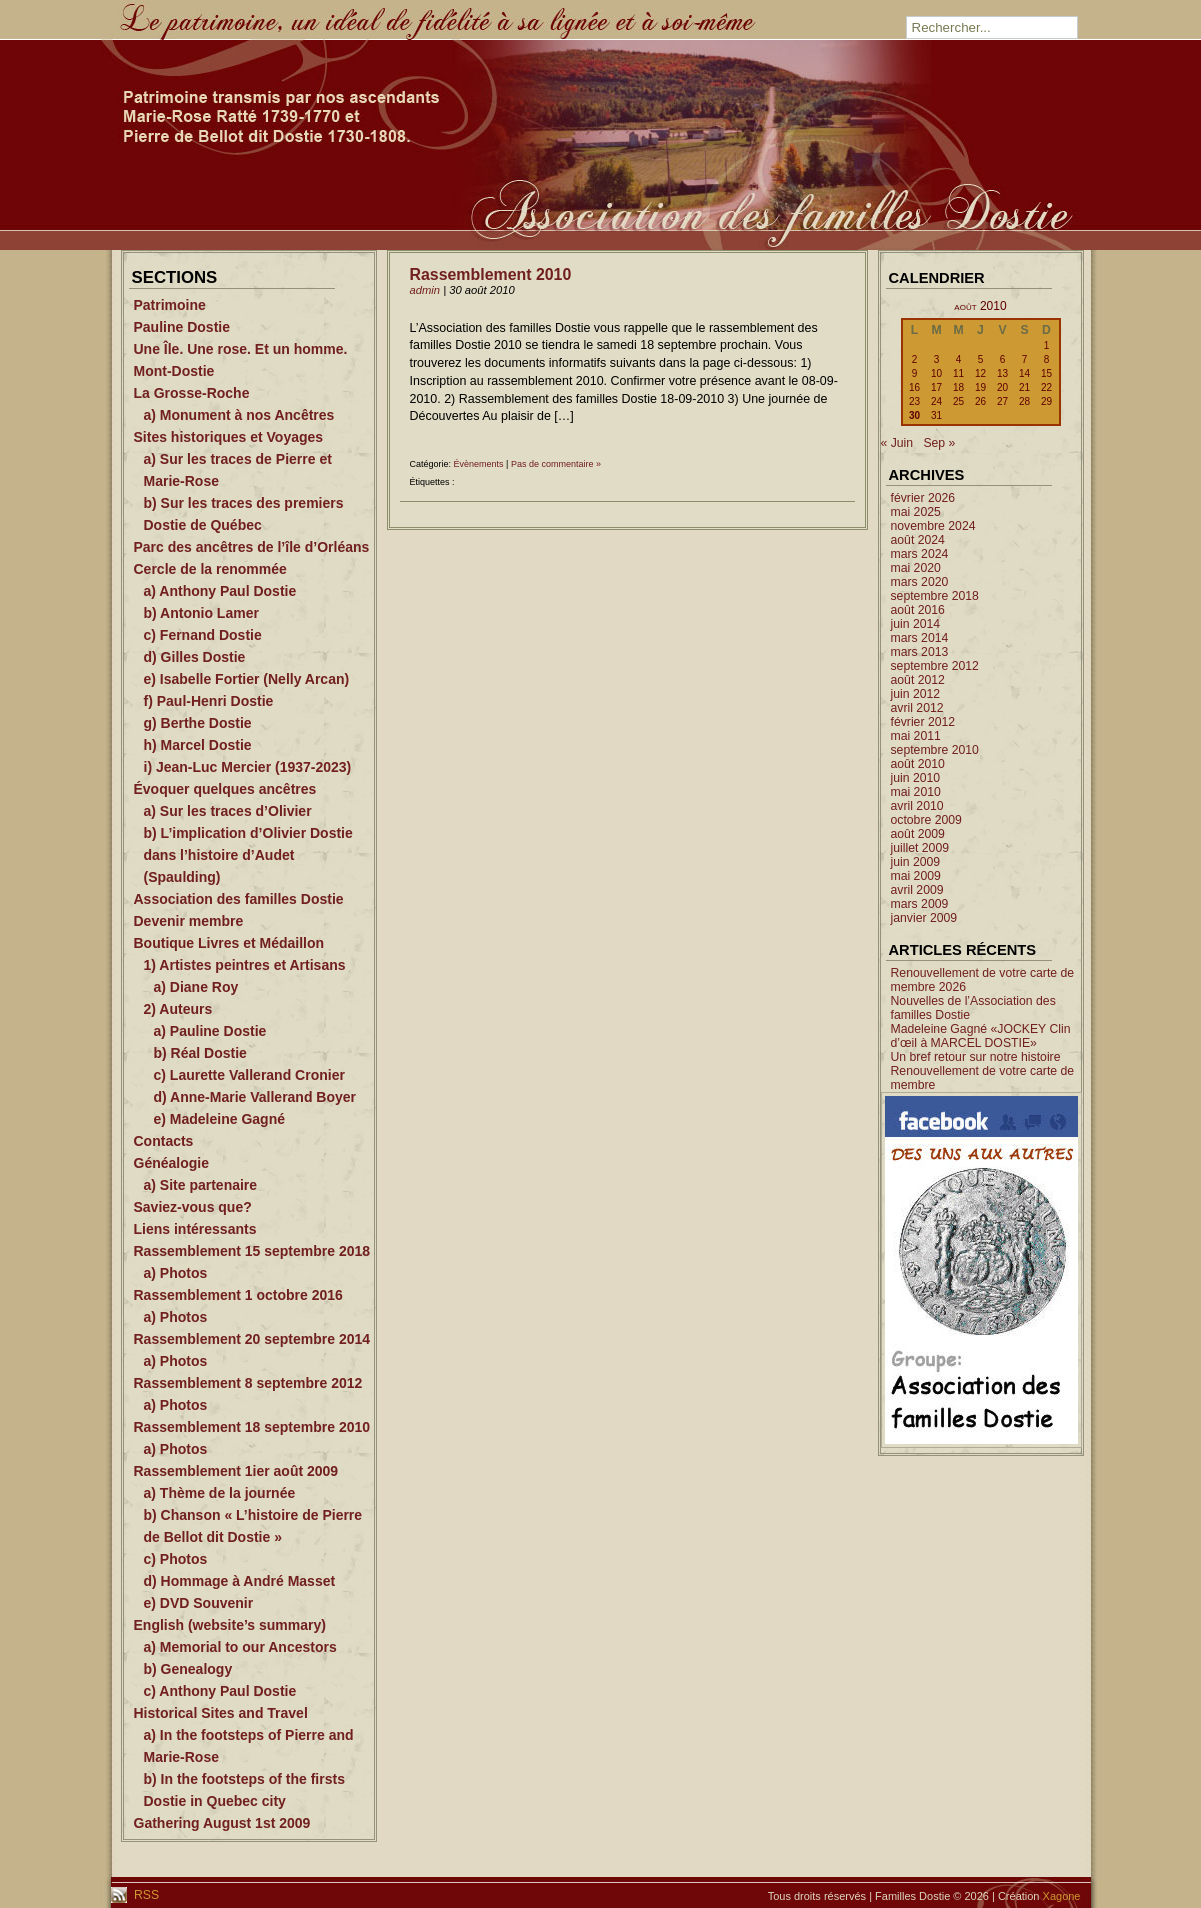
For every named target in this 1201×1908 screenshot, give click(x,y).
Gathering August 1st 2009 (222, 1823)
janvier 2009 (924, 918)
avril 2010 (917, 806)
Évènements (479, 464)
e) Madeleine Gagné (219, 1119)
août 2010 (918, 764)
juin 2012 (916, 694)
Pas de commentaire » (556, 464)
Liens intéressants (195, 1229)
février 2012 (923, 722)
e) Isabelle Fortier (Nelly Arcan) (247, 679)
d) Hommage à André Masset (240, 1581)
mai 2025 (916, 512)
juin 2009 (916, 862)
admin (425, 290)
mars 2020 (920, 582)
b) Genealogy (188, 1669)
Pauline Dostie (182, 327)
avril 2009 (917, 890)
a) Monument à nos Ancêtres (239, 415)
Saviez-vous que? (193, 1207)
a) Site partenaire (201, 1185)
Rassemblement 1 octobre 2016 (238, 1295)
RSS (145, 1895)
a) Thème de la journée (220, 1493)
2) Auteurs (178, 1009)
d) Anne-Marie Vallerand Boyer (255, 1097)
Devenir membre (189, 921)
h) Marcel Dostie (198, 745)
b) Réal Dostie (200, 1053)
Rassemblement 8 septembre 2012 (248, 1383)
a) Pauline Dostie (210, 1031)
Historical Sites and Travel (221, 1713)
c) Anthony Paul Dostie (220, 1691)
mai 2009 (916, 876)
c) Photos (176, 1559)
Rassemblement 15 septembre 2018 (252, 1251)
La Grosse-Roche (192, 393)
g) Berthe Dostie (198, 723)
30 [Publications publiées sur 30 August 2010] (914, 415)
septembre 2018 (935, 596)
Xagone (1062, 1896)
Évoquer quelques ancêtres (225, 789)
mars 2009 (920, 904)
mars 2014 (920, 638)
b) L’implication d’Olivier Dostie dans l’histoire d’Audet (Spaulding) (248, 855)
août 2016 (918, 610)
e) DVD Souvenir (199, 1603)
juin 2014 (916, 624)
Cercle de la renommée (210, 569)
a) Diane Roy (196, 987)
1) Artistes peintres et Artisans (245, 965)
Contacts (164, 1141)
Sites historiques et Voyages (229, 437)
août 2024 (918, 540)
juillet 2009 (920, 848)
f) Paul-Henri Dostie (209, 701)
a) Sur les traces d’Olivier (228, 811)
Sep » (939, 443)
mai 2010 (916, 792)
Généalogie (171, 1163)
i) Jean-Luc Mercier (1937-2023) (248, 767)
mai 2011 (916, 736)
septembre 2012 (935, 666)
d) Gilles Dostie (195, 657)
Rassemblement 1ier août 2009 (236, 1471)
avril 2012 (917, 708)
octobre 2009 (926, 820)
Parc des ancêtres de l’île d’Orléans (252, 547)
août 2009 (918, 834)
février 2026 (923, 498)
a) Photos (176, 1273)
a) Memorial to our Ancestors (240, 1647)
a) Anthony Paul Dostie (220, 591)
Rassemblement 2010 (491, 274)
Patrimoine (170, 305)
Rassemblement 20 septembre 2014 (252, 1339)
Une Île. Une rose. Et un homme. (241, 349)
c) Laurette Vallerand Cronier (249, 1075)
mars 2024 (920, 554)
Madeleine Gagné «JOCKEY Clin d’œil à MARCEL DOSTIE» (981, 1036)
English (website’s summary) (230, 1625)
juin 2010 (916, 778)
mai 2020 (916, 568)
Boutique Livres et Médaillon (229, 943)
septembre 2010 (935, 750)
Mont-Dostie (174, 371)
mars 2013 (920, 652)
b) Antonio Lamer (201, 613)
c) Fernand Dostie (203, 635)
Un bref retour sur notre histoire (976, 1057)
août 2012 (918, 680)
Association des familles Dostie (239, 899)
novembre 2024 (933, 526)
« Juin (897, 443)
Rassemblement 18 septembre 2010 (252, 1427)
